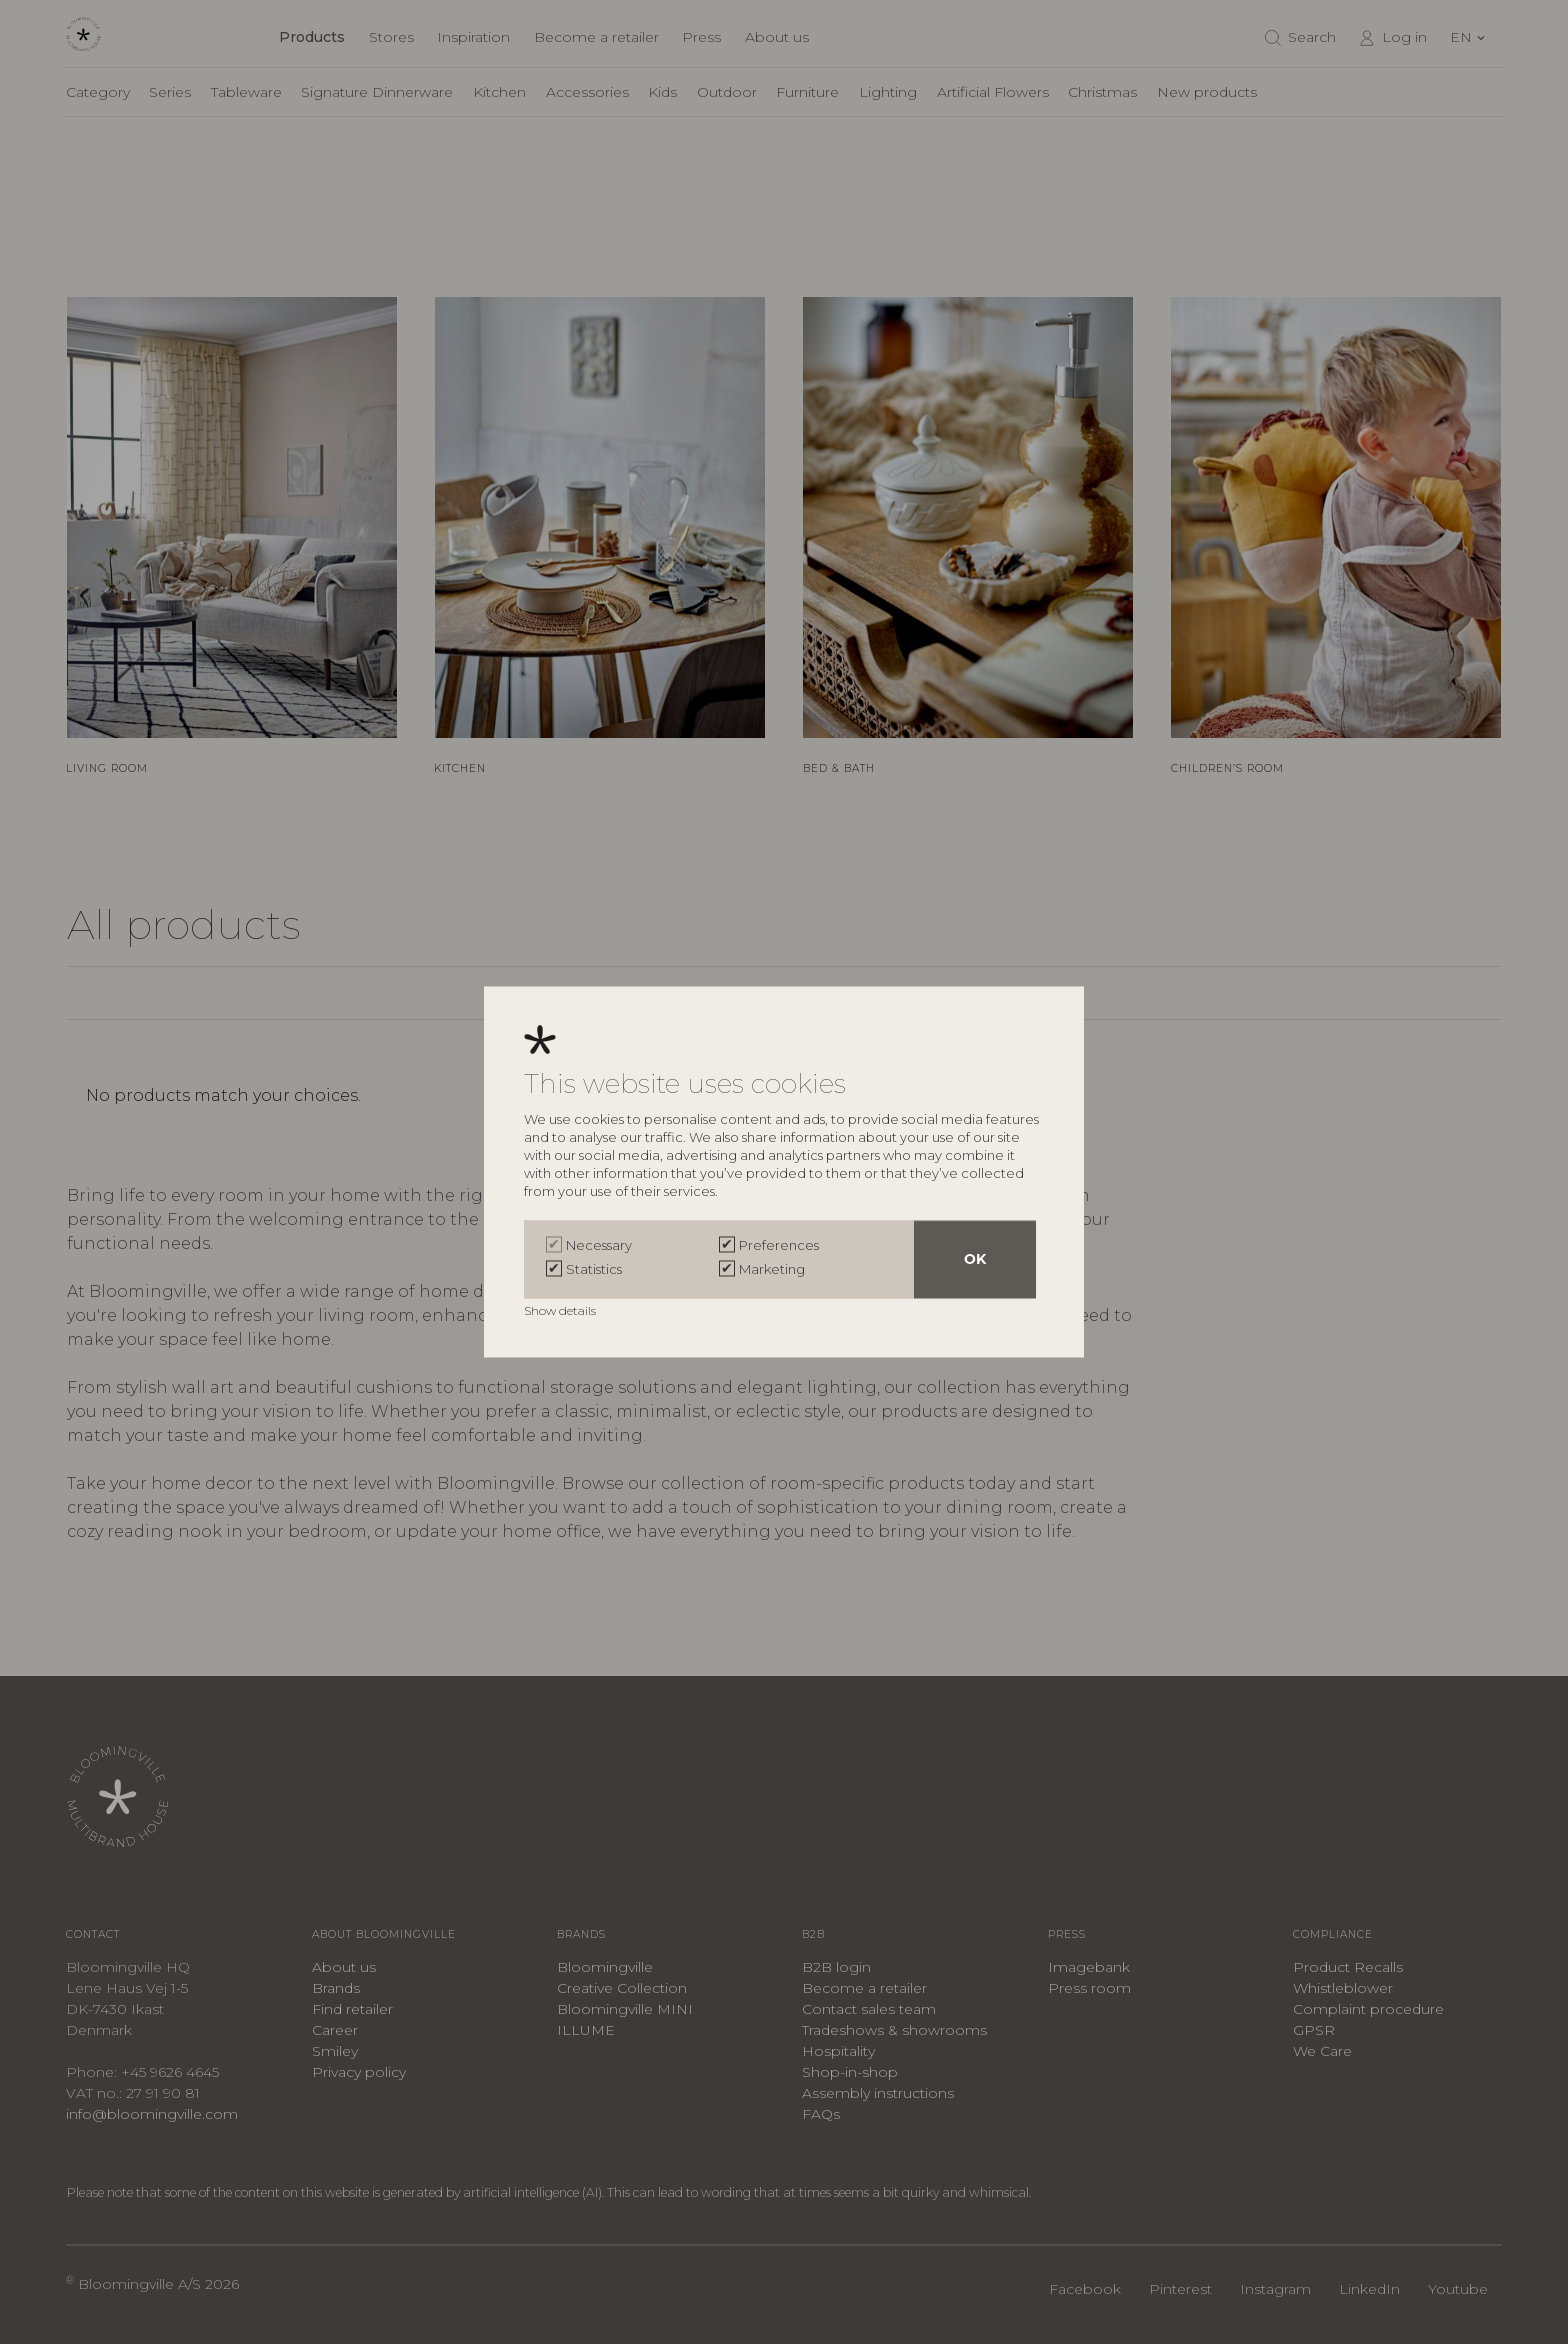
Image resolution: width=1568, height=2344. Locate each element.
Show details (561, 1311)
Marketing (772, 1270)
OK (975, 1260)
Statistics (594, 1270)
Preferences (779, 1246)
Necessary (599, 1246)
